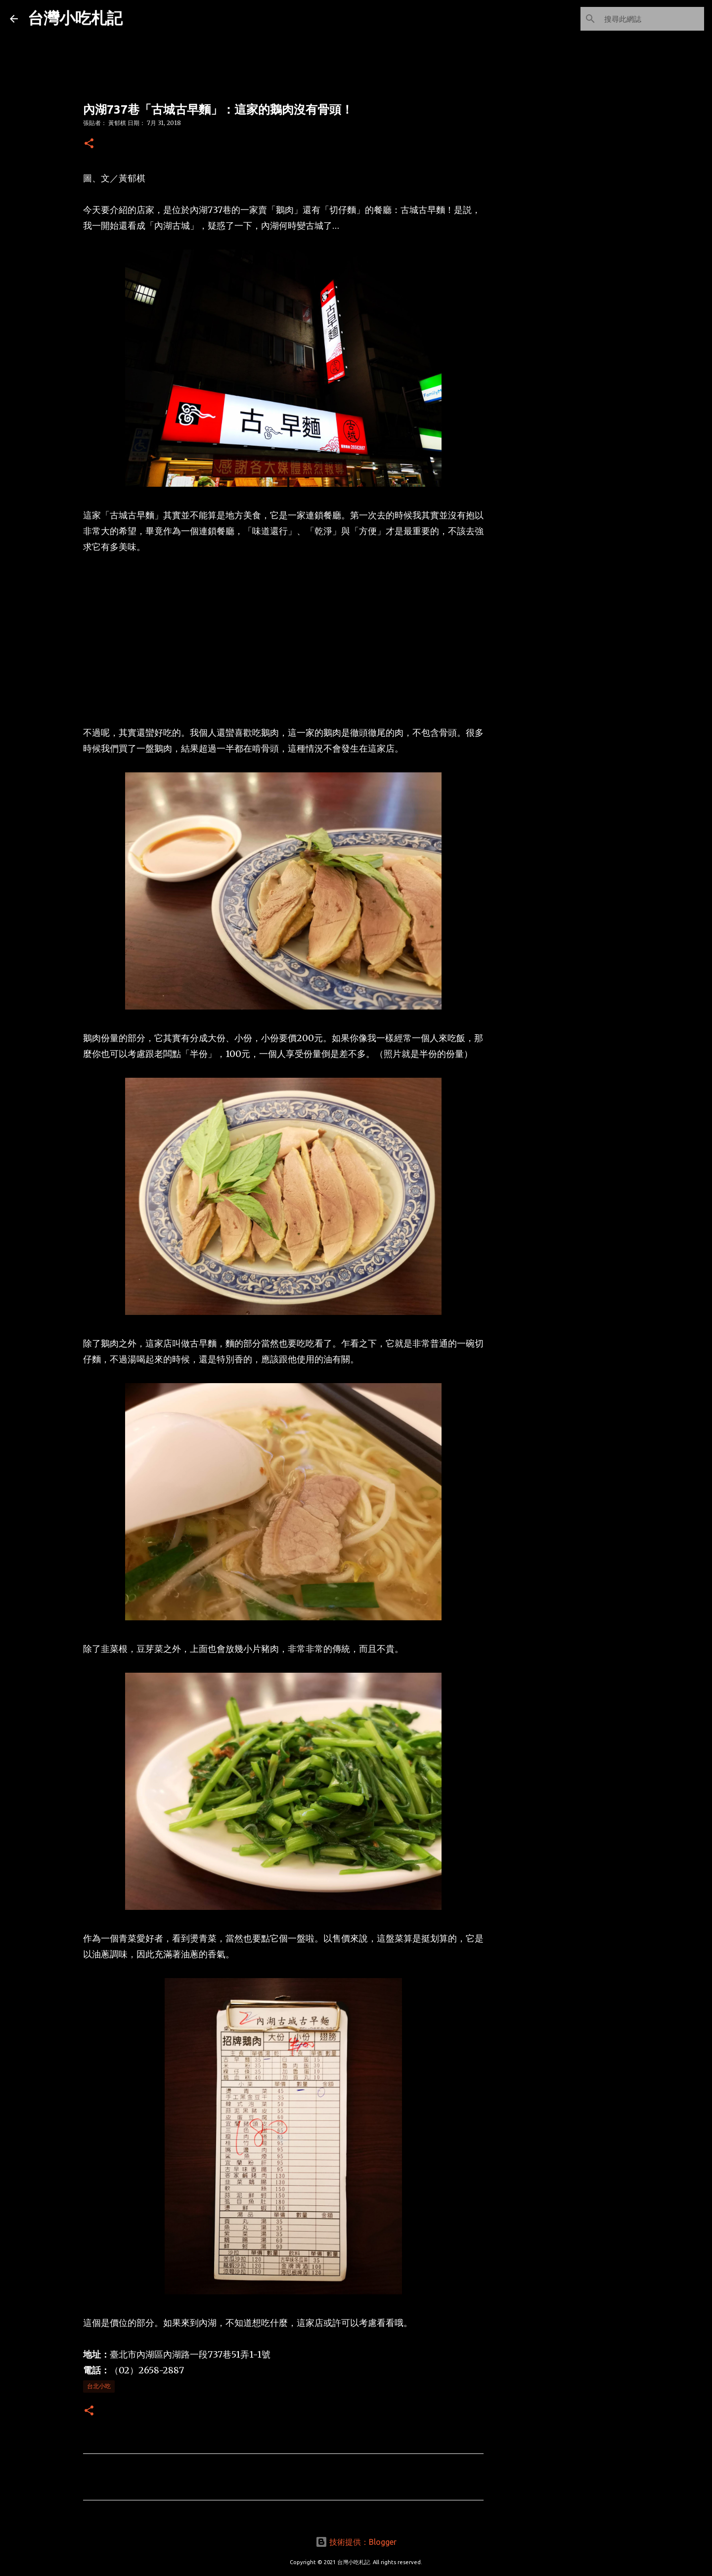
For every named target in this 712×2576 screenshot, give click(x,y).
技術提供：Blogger (356, 2541)
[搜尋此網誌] (652, 19)
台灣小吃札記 (75, 18)
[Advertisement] (283, 640)
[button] (89, 144)
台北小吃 (99, 2386)
